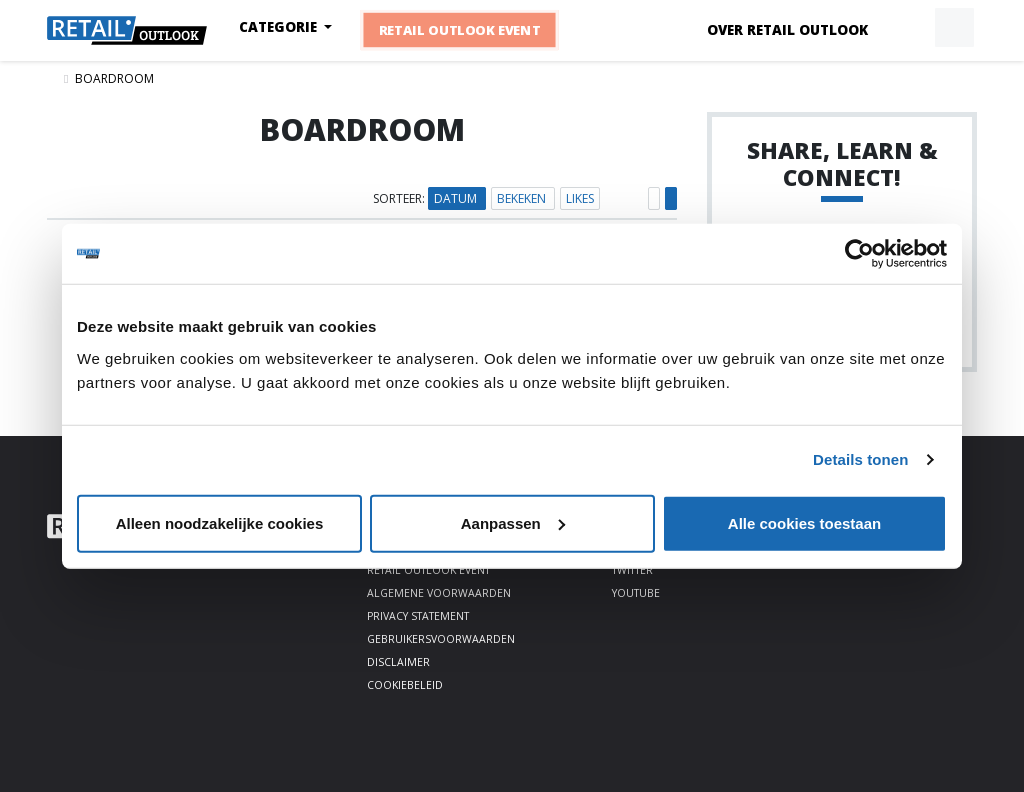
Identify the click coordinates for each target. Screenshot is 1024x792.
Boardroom (114, 78)
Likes (580, 198)
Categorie (280, 27)
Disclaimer (398, 662)
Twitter (632, 570)
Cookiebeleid (405, 685)
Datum (457, 198)
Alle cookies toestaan (804, 522)
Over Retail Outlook (787, 30)
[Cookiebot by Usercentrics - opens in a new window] (859, 254)
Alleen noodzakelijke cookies (220, 522)
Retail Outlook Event (460, 30)
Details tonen (860, 459)
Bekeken (523, 198)
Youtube (636, 593)
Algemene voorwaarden (439, 593)
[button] (908, 28)
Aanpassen (513, 522)
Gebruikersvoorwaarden (441, 639)
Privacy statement (418, 616)
